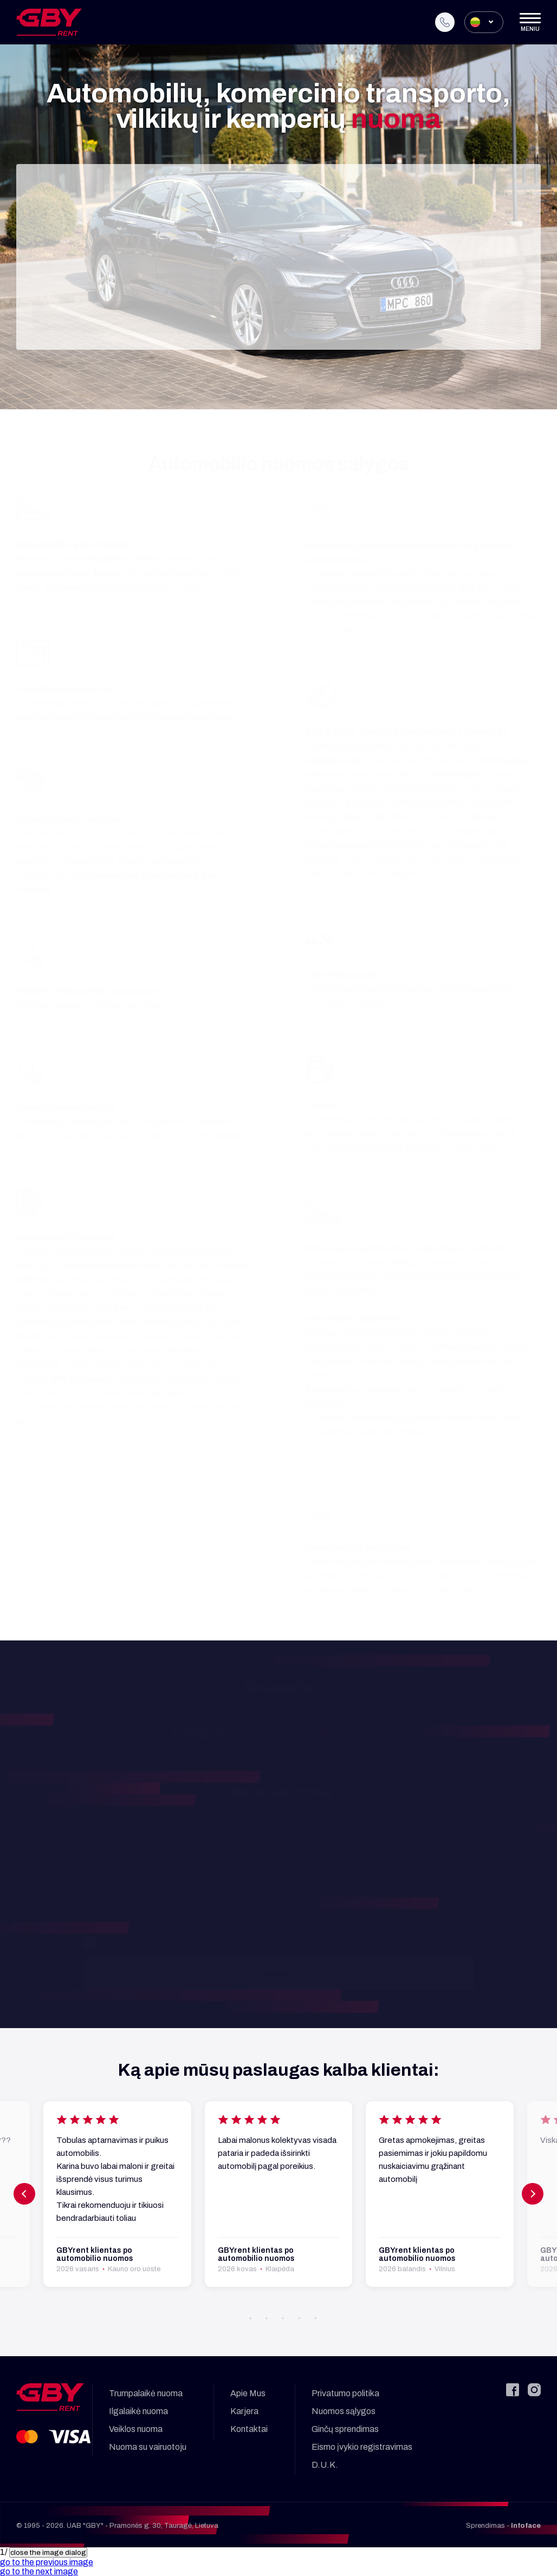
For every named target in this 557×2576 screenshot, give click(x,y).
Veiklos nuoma (136, 2429)
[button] (278, 2318)
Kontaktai (249, 2429)
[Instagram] (534, 2389)
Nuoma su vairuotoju (147, 2446)
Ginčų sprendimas (345, 2429)
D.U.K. (325, 2464)
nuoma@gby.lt (372, 1734)
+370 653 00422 (209, 1734)
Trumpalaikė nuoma (146, 2393)
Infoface (526, 2525)
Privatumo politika (345, 2393)
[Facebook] (512, 2389)
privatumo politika (178, 1942)
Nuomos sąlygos (343, 2411)
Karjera (244, 2411)
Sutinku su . (149, 1943)
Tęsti (278, 318)
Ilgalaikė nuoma (138, 2411)
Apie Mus (247, 2393)
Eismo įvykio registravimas (362, 2446)
